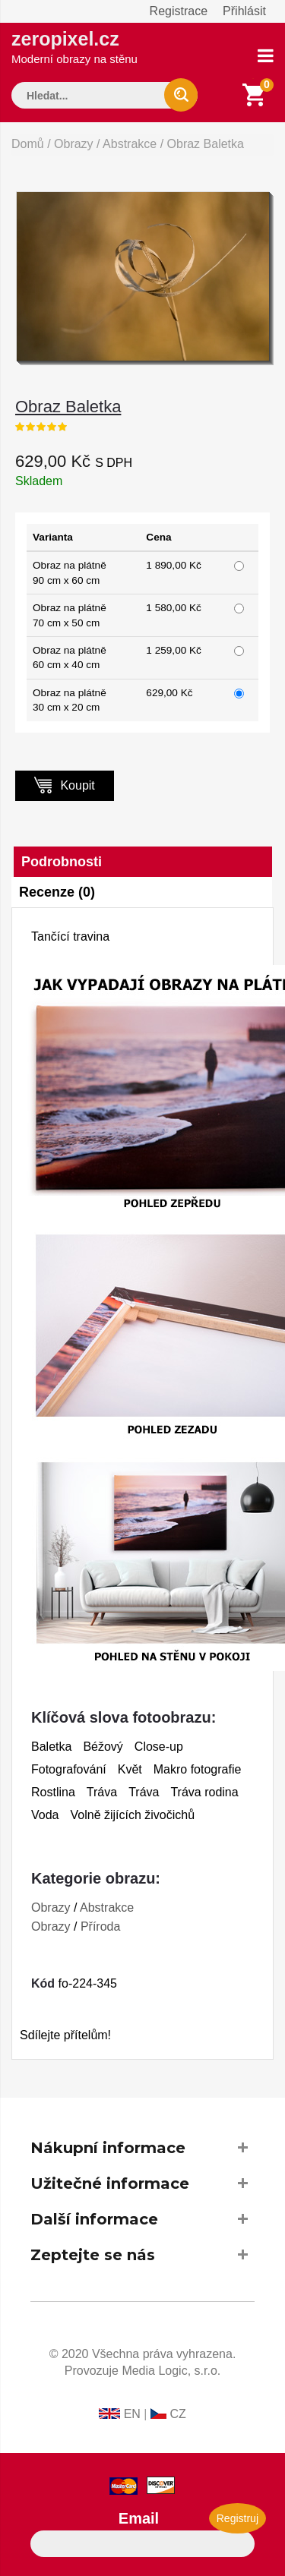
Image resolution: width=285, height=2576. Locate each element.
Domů (27, 143)
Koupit (64, 784)
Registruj (237, 2518)
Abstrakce (130, 143)
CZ (177, 2413)
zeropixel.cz (74, 46)
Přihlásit (244, 11)
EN (132, 2413)
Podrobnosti (61, 861)
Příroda (100, 1926)
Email (139, 2518)
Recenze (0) (57, 892)
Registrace (178, 11)
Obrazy (73, 143)
